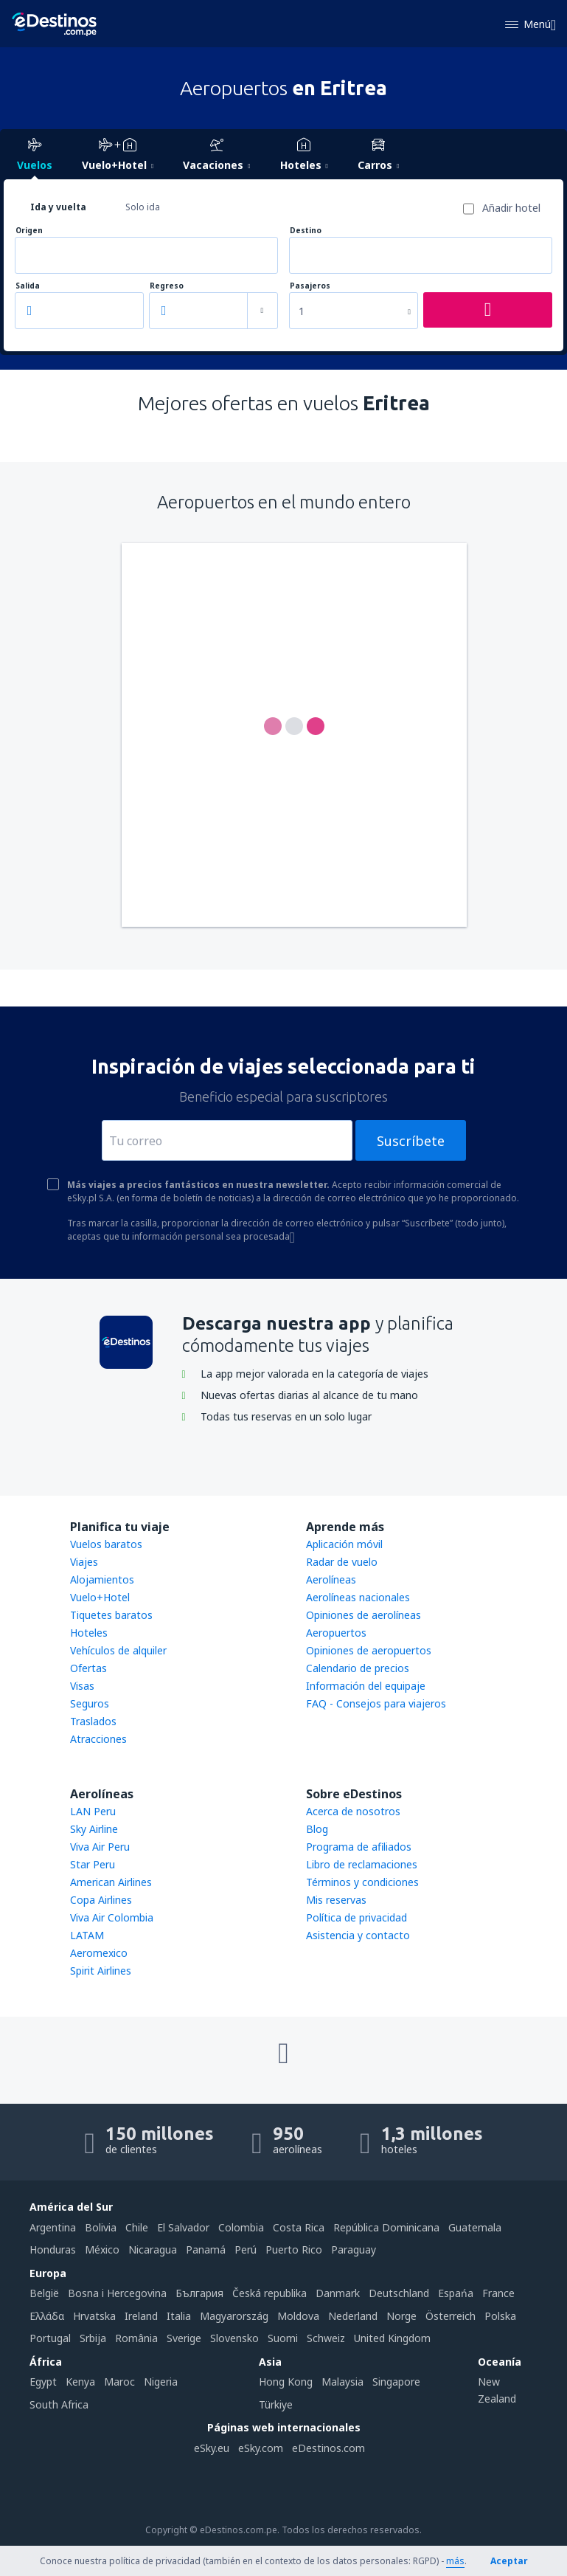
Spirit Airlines (100, 1971)
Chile (136, 2227)
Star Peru (92, 1864)
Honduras (52, 2249)
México (102, 2249)
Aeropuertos (336, 1633)
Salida (27, 286)
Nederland (353, 2316)
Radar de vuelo (342, 1562)
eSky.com (260, 2448)
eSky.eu (211, 2448)
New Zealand (497, 2390)
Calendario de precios (357, 1668)
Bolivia (100, 2227)
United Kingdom (392, 2338)
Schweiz (326, 2338)
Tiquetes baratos (111, 1615)
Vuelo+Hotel (100, 1597)
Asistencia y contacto (358, 1935)
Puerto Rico (293, 2249)
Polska (500, 2316)
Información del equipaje (365, 1686)
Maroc (119, 2382)
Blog (317, 1829)
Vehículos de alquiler (118, 1650)
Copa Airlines (101, 1900)
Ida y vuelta (58, 207)
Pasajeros (310, 286)
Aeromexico (99, 1953)
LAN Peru (93, 1811)
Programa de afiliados (358, 1847)
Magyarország (234, 2316)
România (136, 2338)
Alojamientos (102, 1579)
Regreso (167, 286)
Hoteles (89, 1633)
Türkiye (276, 2404)
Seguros (89, 1703)
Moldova (298, 2316)
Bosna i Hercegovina (117, 2293)
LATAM (87, 1935)
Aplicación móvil (344, 1544)
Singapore (396, 2382)
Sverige (184, 2338)
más (455, 2561)
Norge (401, 2316)
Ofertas (88, 1668)
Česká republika (269, 2293)
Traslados (93, 1721)
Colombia (241, 2227)
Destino (305, 230)
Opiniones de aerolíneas (363, 1615)
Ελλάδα (46, 2316)
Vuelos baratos (106, 1544)
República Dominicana (386, 2227)
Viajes (84, 1562)
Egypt (43, 2382)
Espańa (455, 2293)
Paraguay (353, 2249)
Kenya (80, 2382)
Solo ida (142, 207)
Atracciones (98, 1739)
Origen (29, 230)
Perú (245, 2249)
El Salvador (183, 2227)
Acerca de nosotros (353, 1811)
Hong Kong (286, 2382)
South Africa (58, 2404)
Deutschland (399, 2293)
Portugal (50, 2338)
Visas (82, 1686)
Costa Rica (298, 2227)
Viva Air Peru (100, 1847)
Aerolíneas (331, 1579)
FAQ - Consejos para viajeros (376, 1703)
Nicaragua (152, 2249)
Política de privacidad (356, 1917)
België (44, 2293)
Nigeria (161, 2382)
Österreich (450, 2316)
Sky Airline (94, 1829)
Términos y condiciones (362, 1882)
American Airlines (111, 1882)
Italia (179, 2316)
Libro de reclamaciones (361, 1864)
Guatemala (474, 2227)
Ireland (141, 2316)
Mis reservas (336, 1900)
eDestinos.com (328, 2448)
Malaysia (342, 2382)
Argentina (52, 2227)
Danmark (338, 2293)
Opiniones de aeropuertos (368, 1650)
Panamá (206, 2249)
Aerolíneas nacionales (358, 1597)
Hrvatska (94, 2316)
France (498, 2293)
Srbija (93, 2338)
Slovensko (234, 2338)
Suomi (283, 2338)
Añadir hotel (511, 208)
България (199, 2293)
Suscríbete (411, 1141)
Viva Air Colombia (111, 1917)
